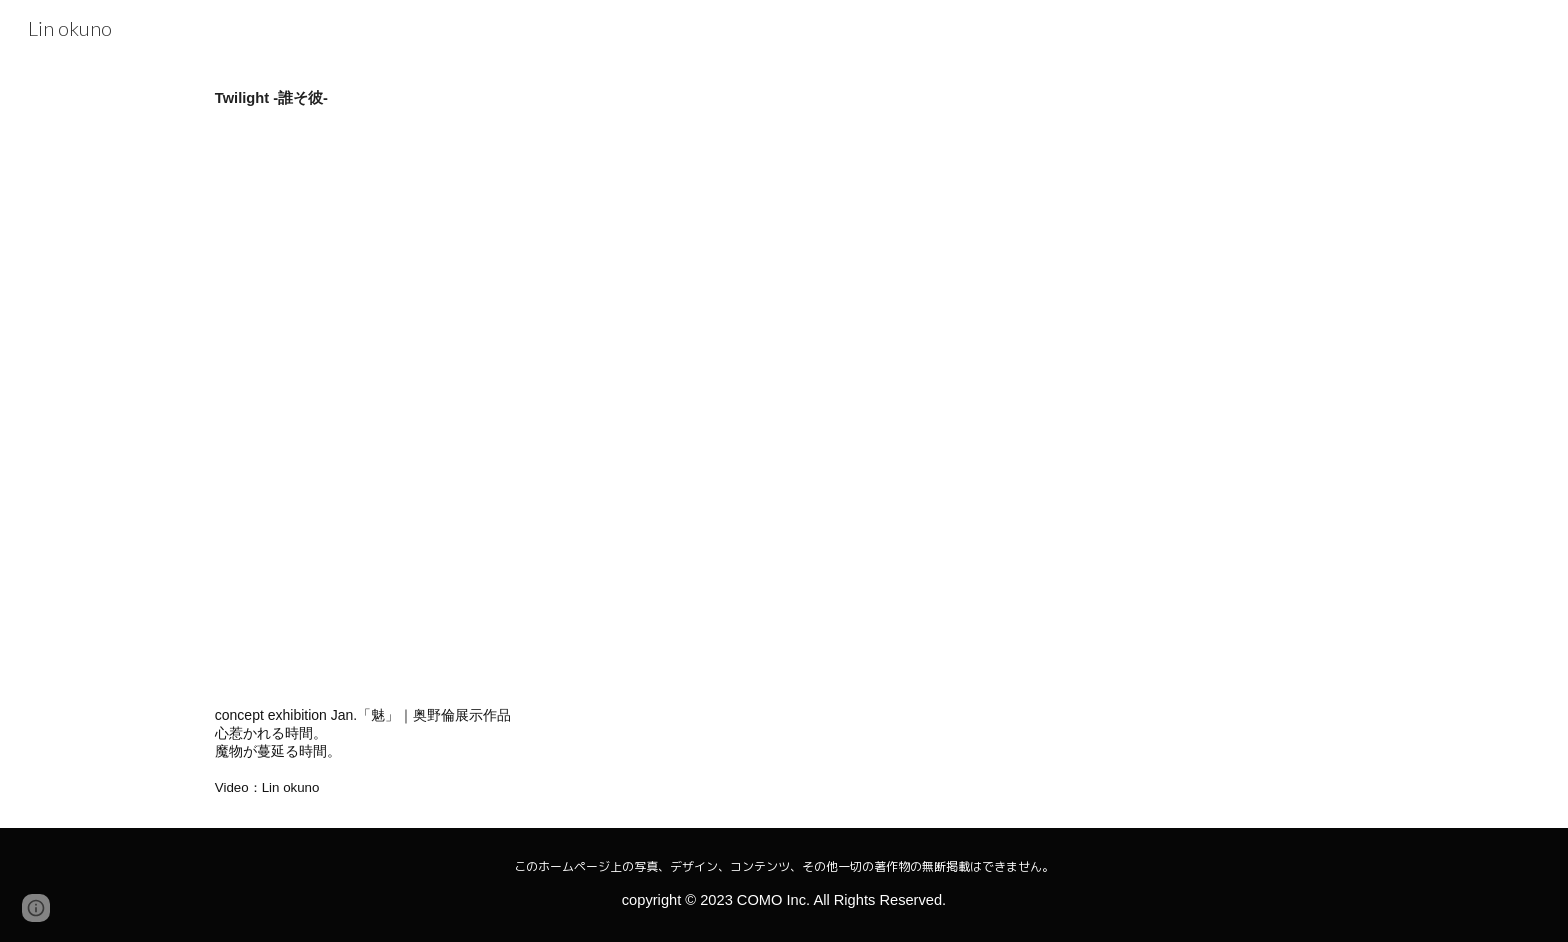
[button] (36, 908)
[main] (784, 98)
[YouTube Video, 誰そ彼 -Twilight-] (537, 407)
